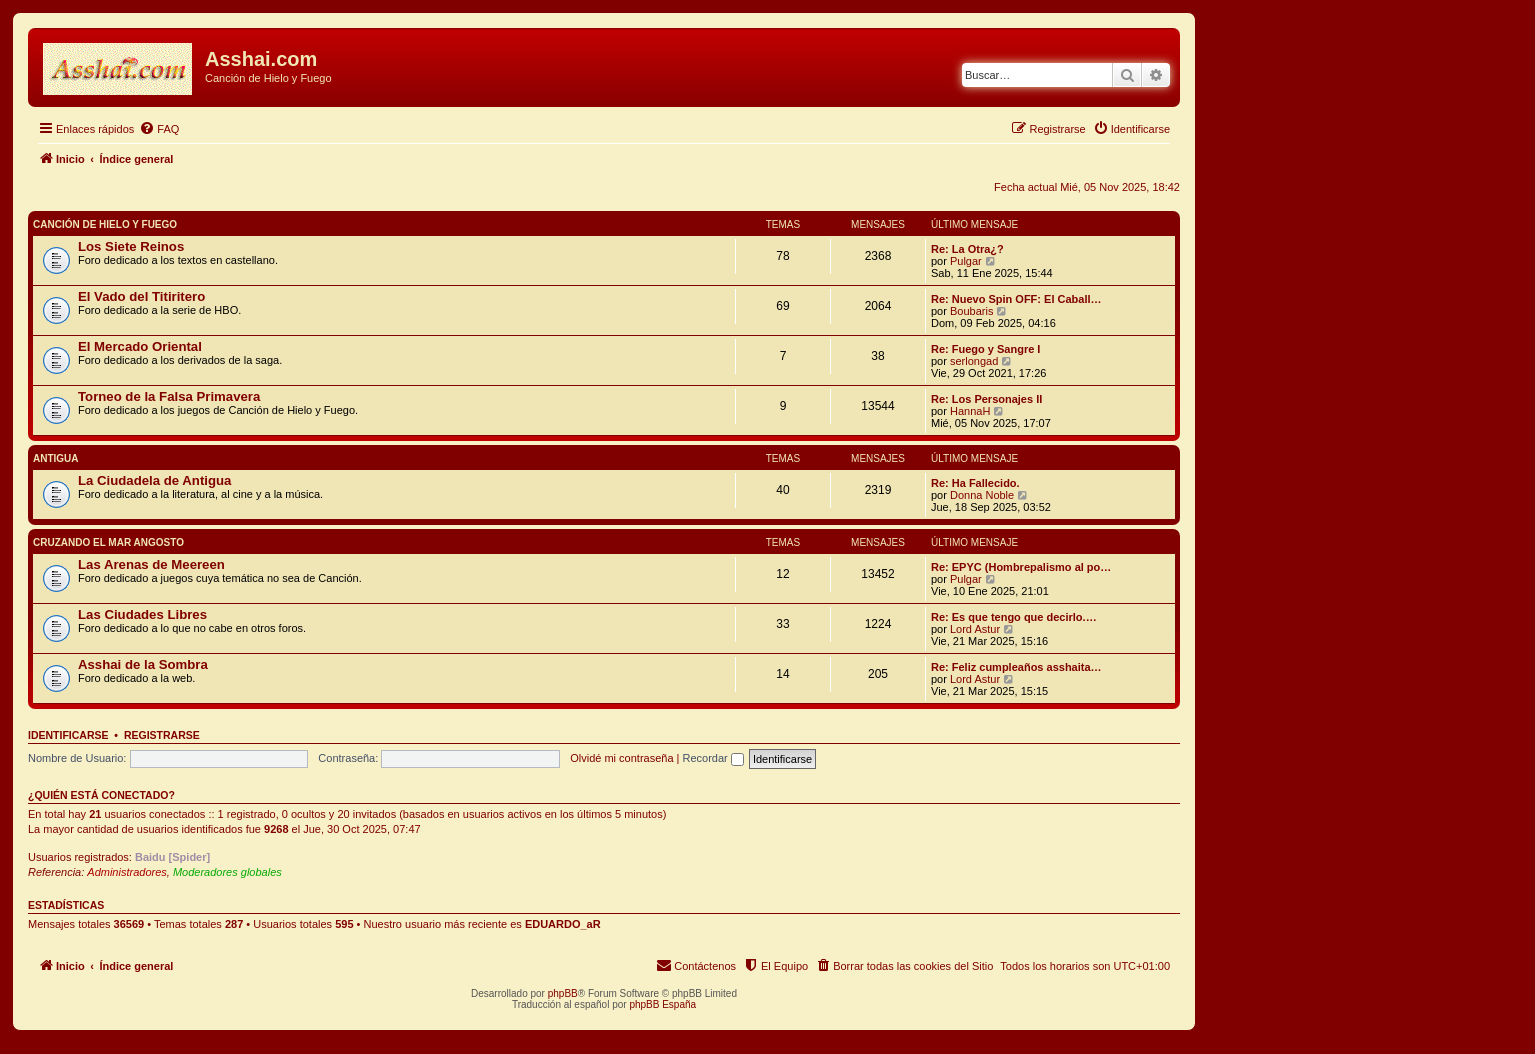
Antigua (56, 458)
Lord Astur (975, 629)
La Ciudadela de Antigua (154, 480)
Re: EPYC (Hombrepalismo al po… (1021, 567)
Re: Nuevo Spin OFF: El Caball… (1016, 299)
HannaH (970, 411)
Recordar (713, 758)
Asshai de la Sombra (143, 664)
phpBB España (662, 1004)
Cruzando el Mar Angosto (108, 542)
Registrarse (162, 735)
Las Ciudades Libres (142, 614)
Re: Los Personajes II (986, 399)
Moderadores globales (227, 872)
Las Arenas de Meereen (151, 564)
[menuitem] (159, 129)
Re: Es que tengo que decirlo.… (1014, 617)
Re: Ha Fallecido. (975, 483)
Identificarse (68, 735)
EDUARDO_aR (563, 924)
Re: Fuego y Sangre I (985, 349)
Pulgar (966, 261)
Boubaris (971, 311)
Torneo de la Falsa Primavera (169, 396)
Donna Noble (982, 495)
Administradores (126, 872)
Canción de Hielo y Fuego (105, 224)
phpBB (563, 993)
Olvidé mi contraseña (621, 758)
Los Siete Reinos (131, 246)
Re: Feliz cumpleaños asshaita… (1016, 667)
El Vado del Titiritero (141, 296)
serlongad (974, 361)
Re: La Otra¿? (967, 249)
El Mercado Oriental (140, 346)
